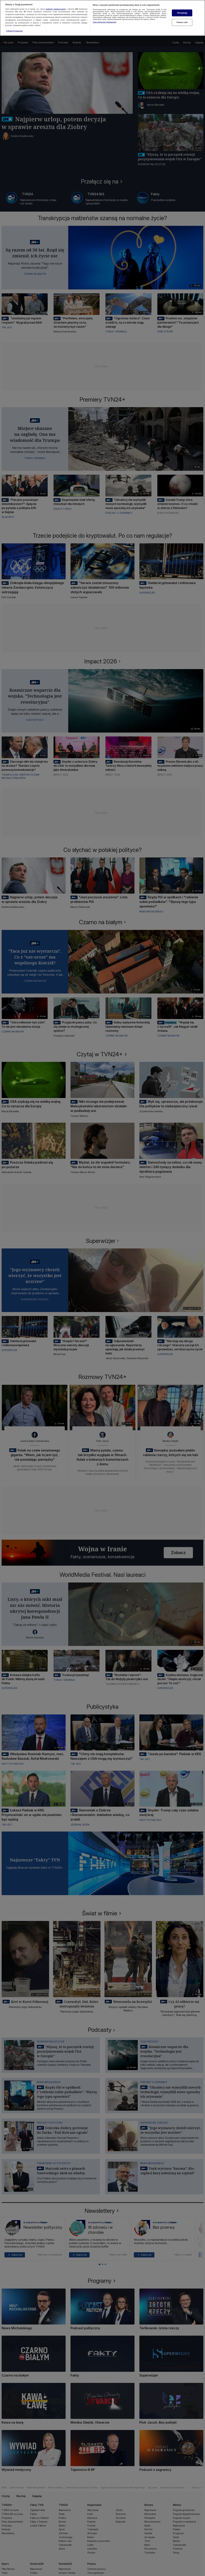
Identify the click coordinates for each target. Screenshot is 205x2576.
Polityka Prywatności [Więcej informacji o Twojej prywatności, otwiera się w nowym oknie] (14, 31)
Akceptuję (182, 13)
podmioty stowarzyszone (56, 9)
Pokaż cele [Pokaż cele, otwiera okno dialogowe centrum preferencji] (182, 22)
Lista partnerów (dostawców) (104, 22)
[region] (102, 18)
